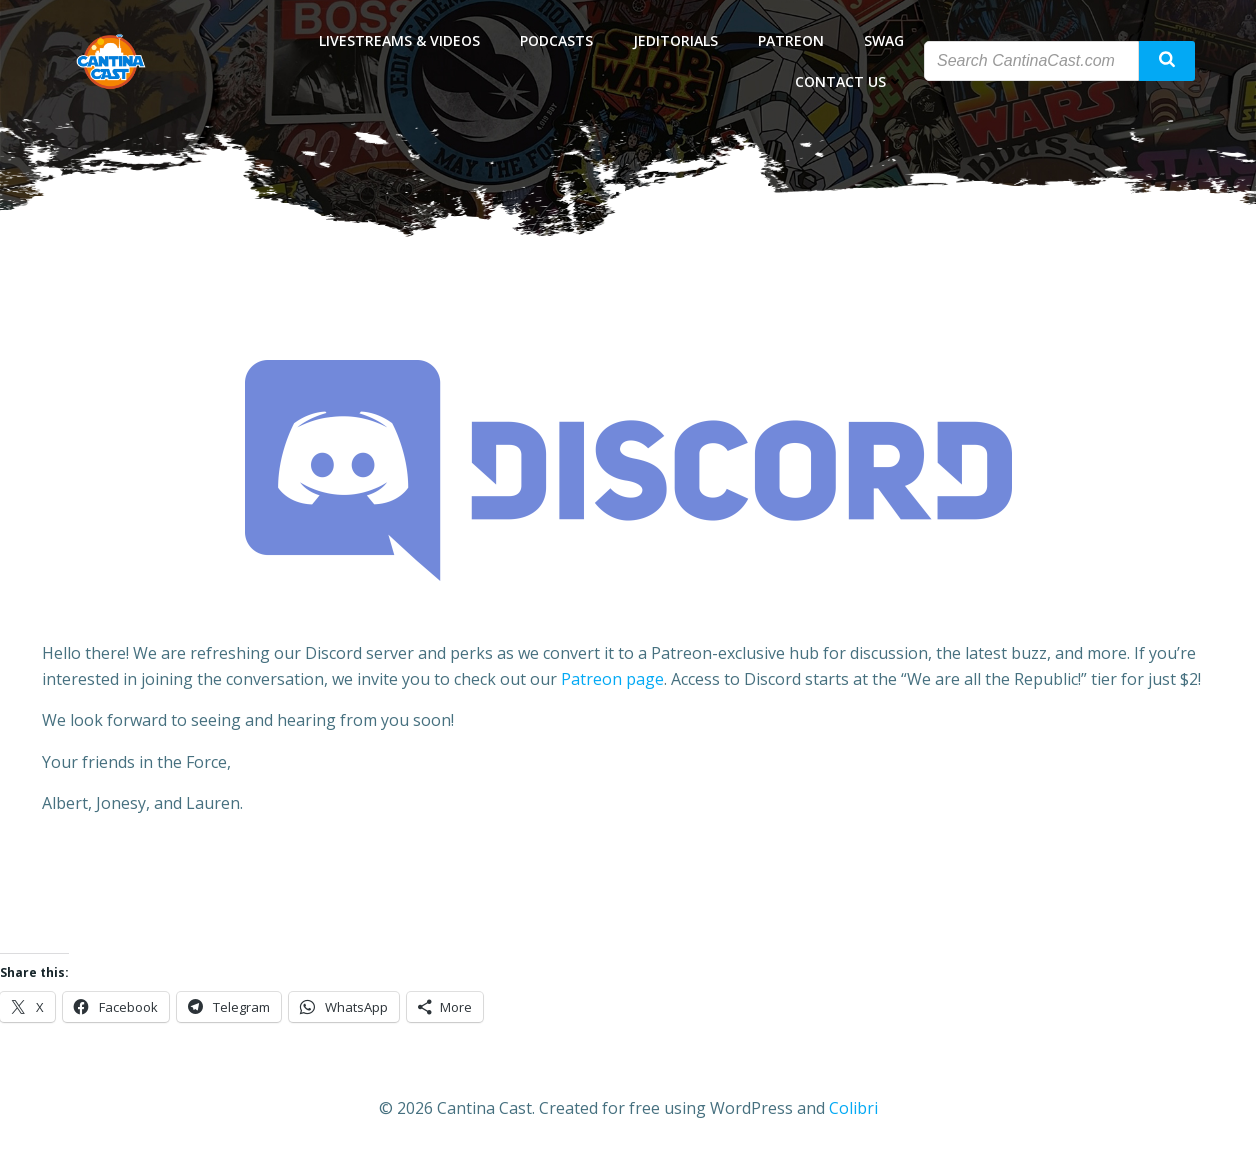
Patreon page (612, 679)
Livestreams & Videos (399, 40)
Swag (884, 40)
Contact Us (849, 81)
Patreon (791, 40)
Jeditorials (675, 40)
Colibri (853, 1108)
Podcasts (556, 40)
